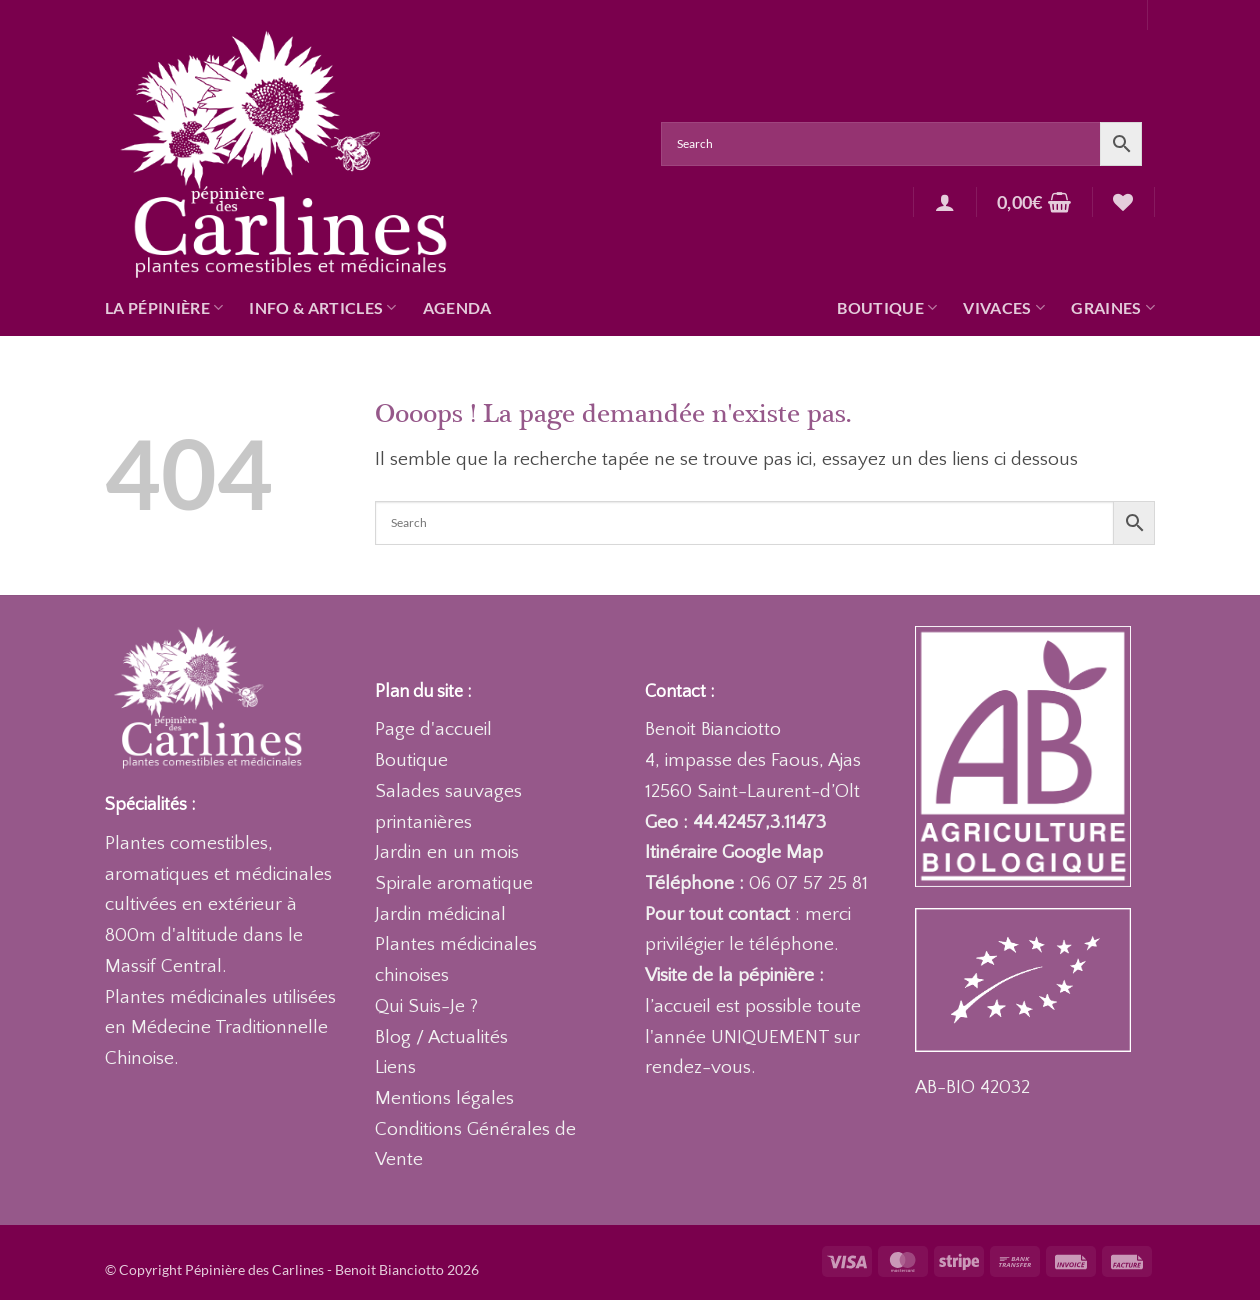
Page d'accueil (433, 729)
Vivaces (1004, 308)
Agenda (457, 307)
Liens (395, 1067)
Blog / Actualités (441, 1037)
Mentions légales (444, 1098)
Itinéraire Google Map (734, 852)
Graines (1113, 308)
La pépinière (164, 308)
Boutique (887, 308)
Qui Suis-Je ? (426, 1006)
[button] (945, 202)
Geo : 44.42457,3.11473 (735, 822)
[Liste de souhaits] (1123, 202)
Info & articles (322, 308)
